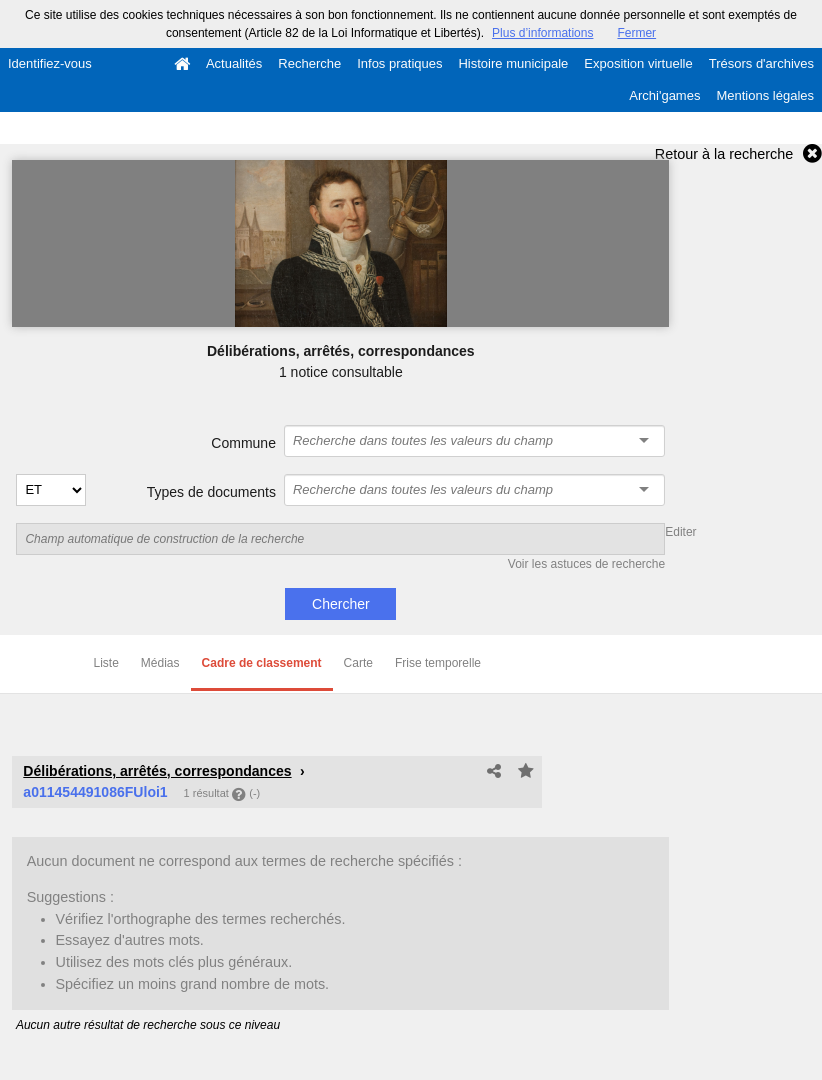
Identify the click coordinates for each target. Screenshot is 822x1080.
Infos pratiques (399, 63)
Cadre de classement (262, 663)
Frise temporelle (438, 663)
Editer (680, 532)
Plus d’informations (542, 33)
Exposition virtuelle (638, 63)
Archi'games (664, 95)
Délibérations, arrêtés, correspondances (157, 771)
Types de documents (211, 492)
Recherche (309, 63)
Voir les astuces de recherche (586, 564)
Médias (160, 663)
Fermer (636, 33)
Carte (358, 663)
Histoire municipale (513, 63)
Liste (106, 663)
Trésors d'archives (761, 63)
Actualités (234, 63)
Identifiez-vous (50, 63)
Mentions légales (765, 95)
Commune (243, 443)
